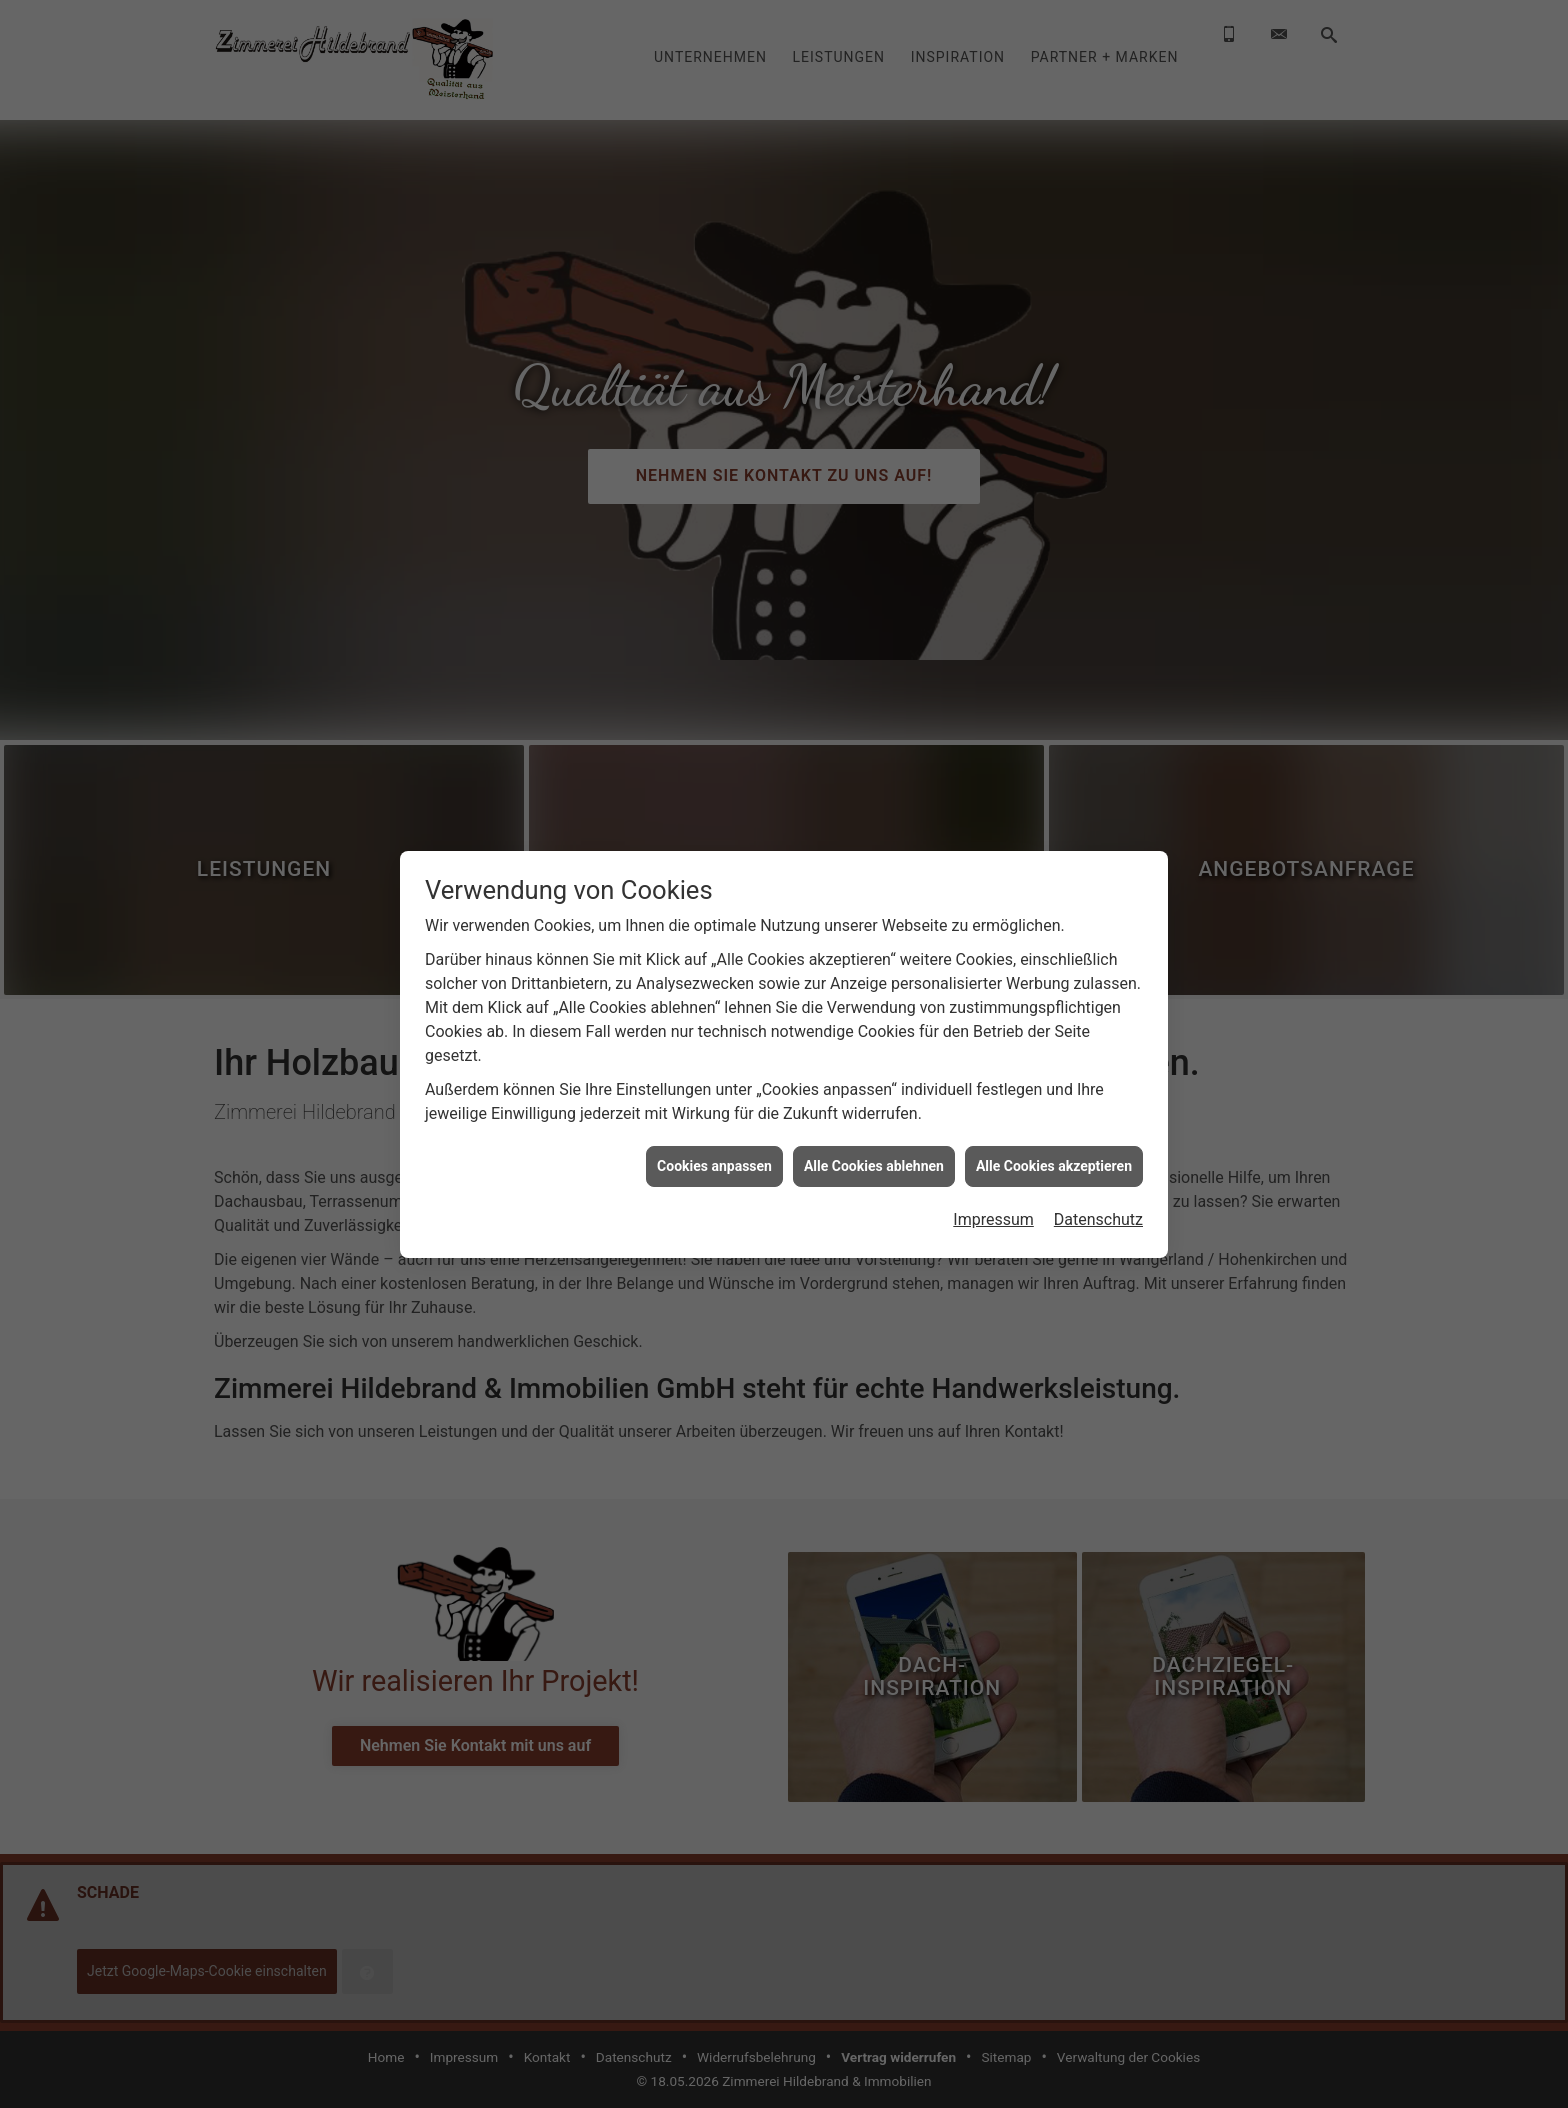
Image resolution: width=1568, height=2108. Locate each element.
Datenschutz (1098, 1219)
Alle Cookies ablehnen (874, 1166)
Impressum (993, 1219)
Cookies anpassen (714, 1166)
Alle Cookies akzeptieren (1054, 1166)
